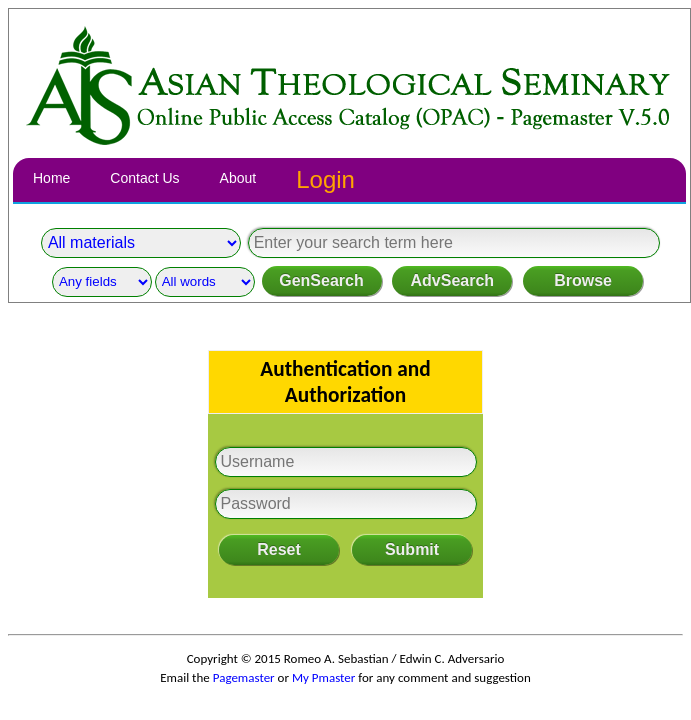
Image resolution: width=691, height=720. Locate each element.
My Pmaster (323, 677)
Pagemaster (244, 677)
